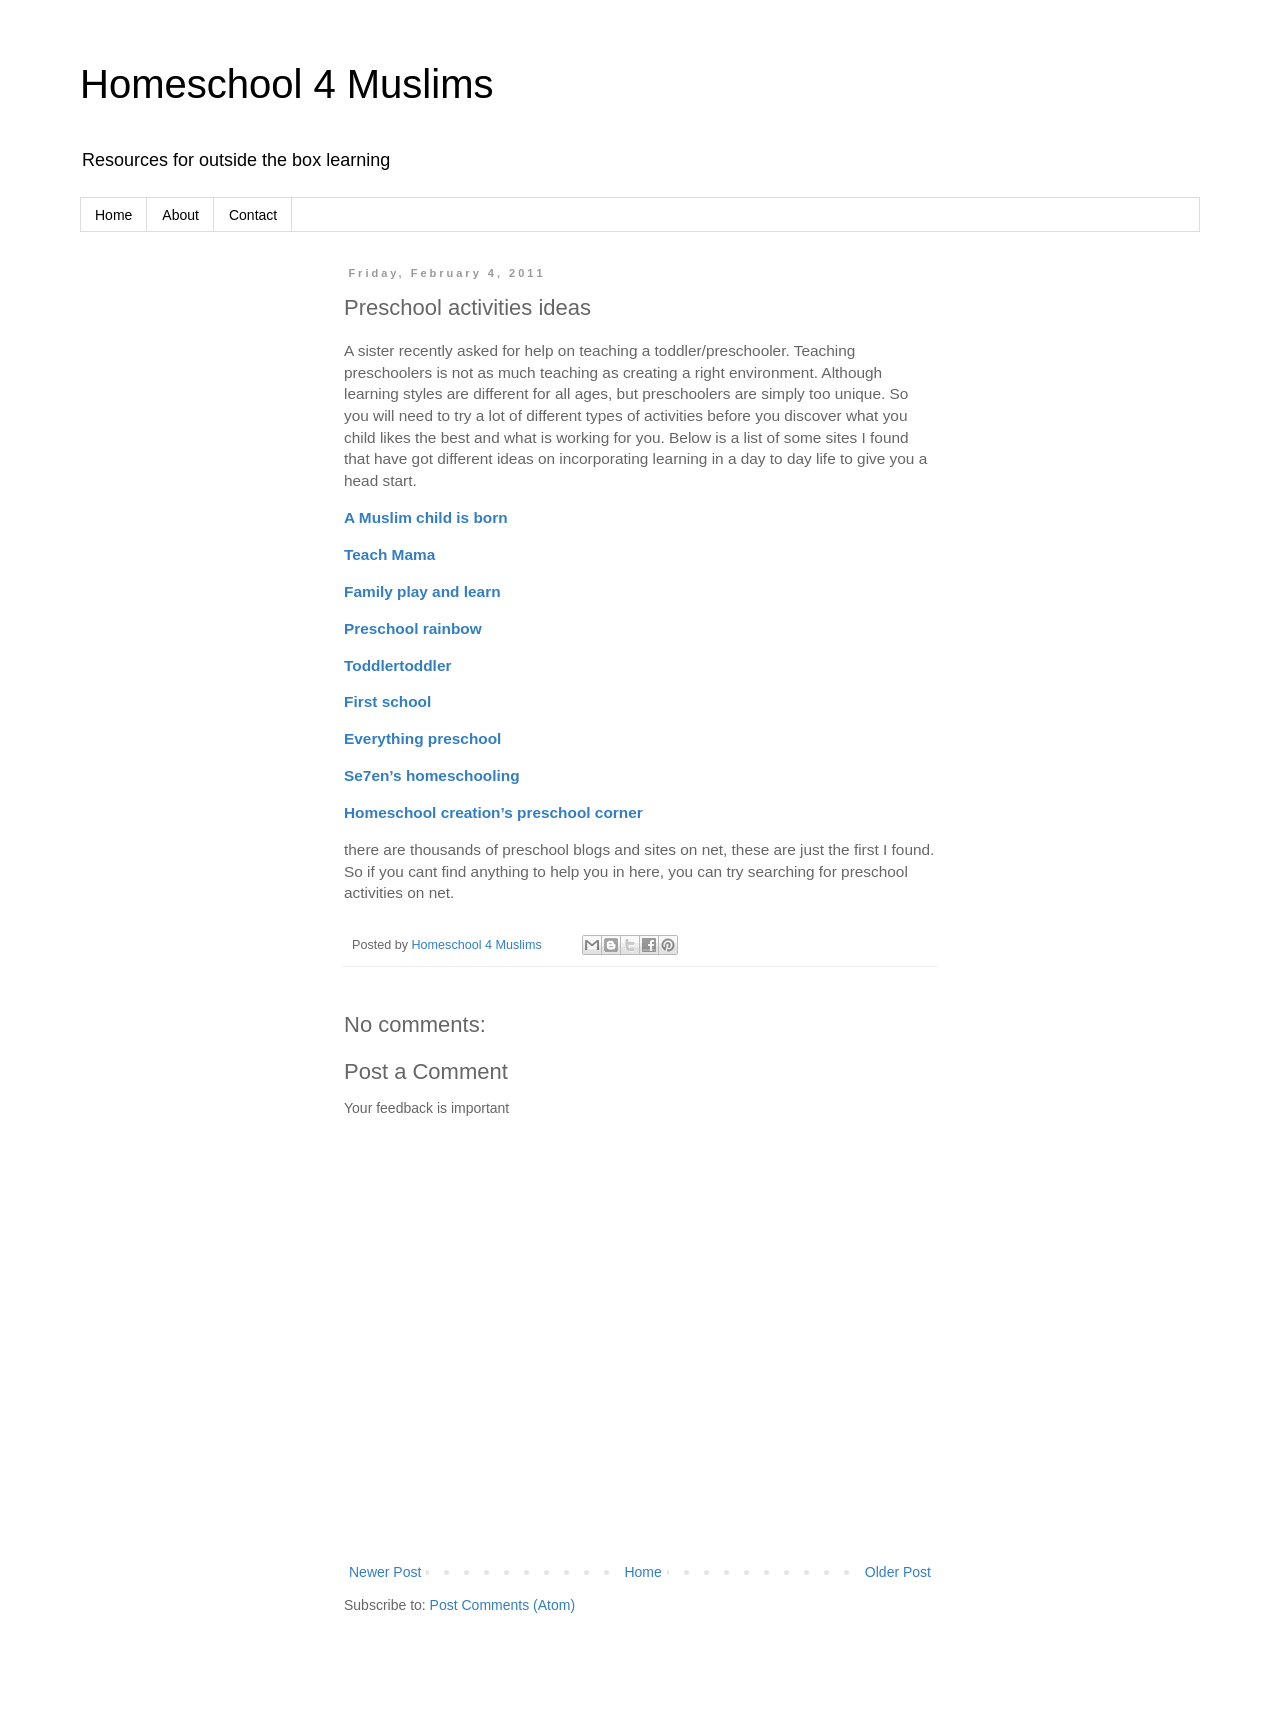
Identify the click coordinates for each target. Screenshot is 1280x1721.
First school (387, 701)
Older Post (898, 1572)
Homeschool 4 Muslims (286, 84)
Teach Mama (389, 554)
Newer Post (385, 1572)
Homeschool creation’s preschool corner (493, 812)
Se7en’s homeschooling (432, 775)
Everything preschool (422, 738)
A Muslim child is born (426, 517)
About (180, 215)
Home (113, 215)
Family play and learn (422, 591)
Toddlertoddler (397, 665)
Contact (253, 215)
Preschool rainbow (413, 628)
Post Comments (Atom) (502, 1605)
